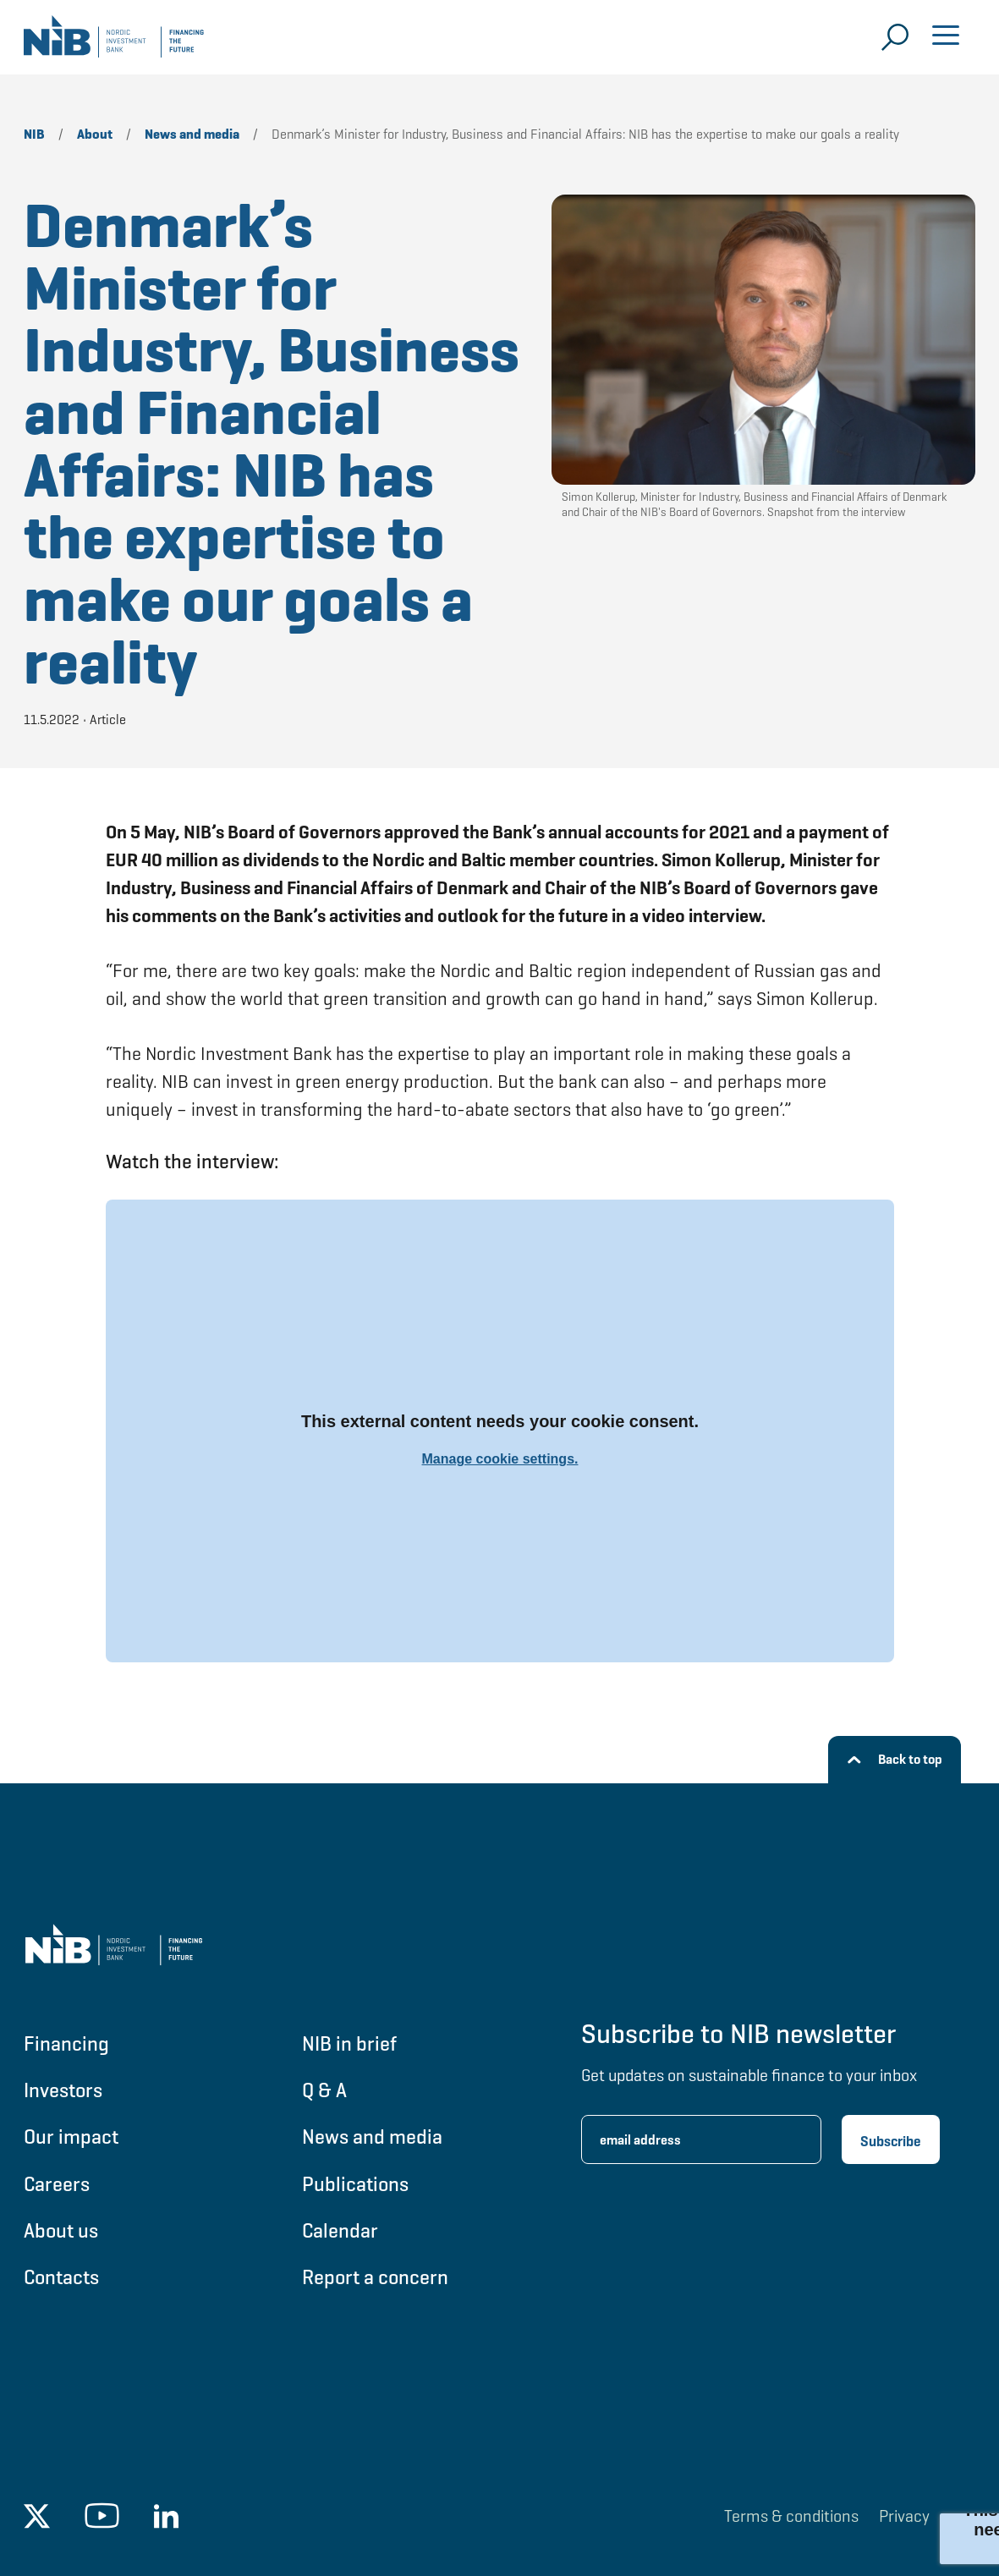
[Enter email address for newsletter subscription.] (701, 2139)
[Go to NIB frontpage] (114, 42)
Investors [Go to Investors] (63, 2090)
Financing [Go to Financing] (66, 2043)
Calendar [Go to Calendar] (340, 2230)
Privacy (904, 2516)
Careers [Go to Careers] (57, 2184)
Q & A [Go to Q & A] (324, 2090)
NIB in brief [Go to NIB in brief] (349, 2043)
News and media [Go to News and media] (372, 2136)
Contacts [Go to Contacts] (61, 2277)
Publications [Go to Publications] (355, 2184)
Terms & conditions (791, 2516)
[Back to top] (894, 1759)
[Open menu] (945, 37)
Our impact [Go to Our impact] (71, 2136)
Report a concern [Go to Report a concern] (375, 2277)
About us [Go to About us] (61, 2230)
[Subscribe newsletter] (891, 2139)
